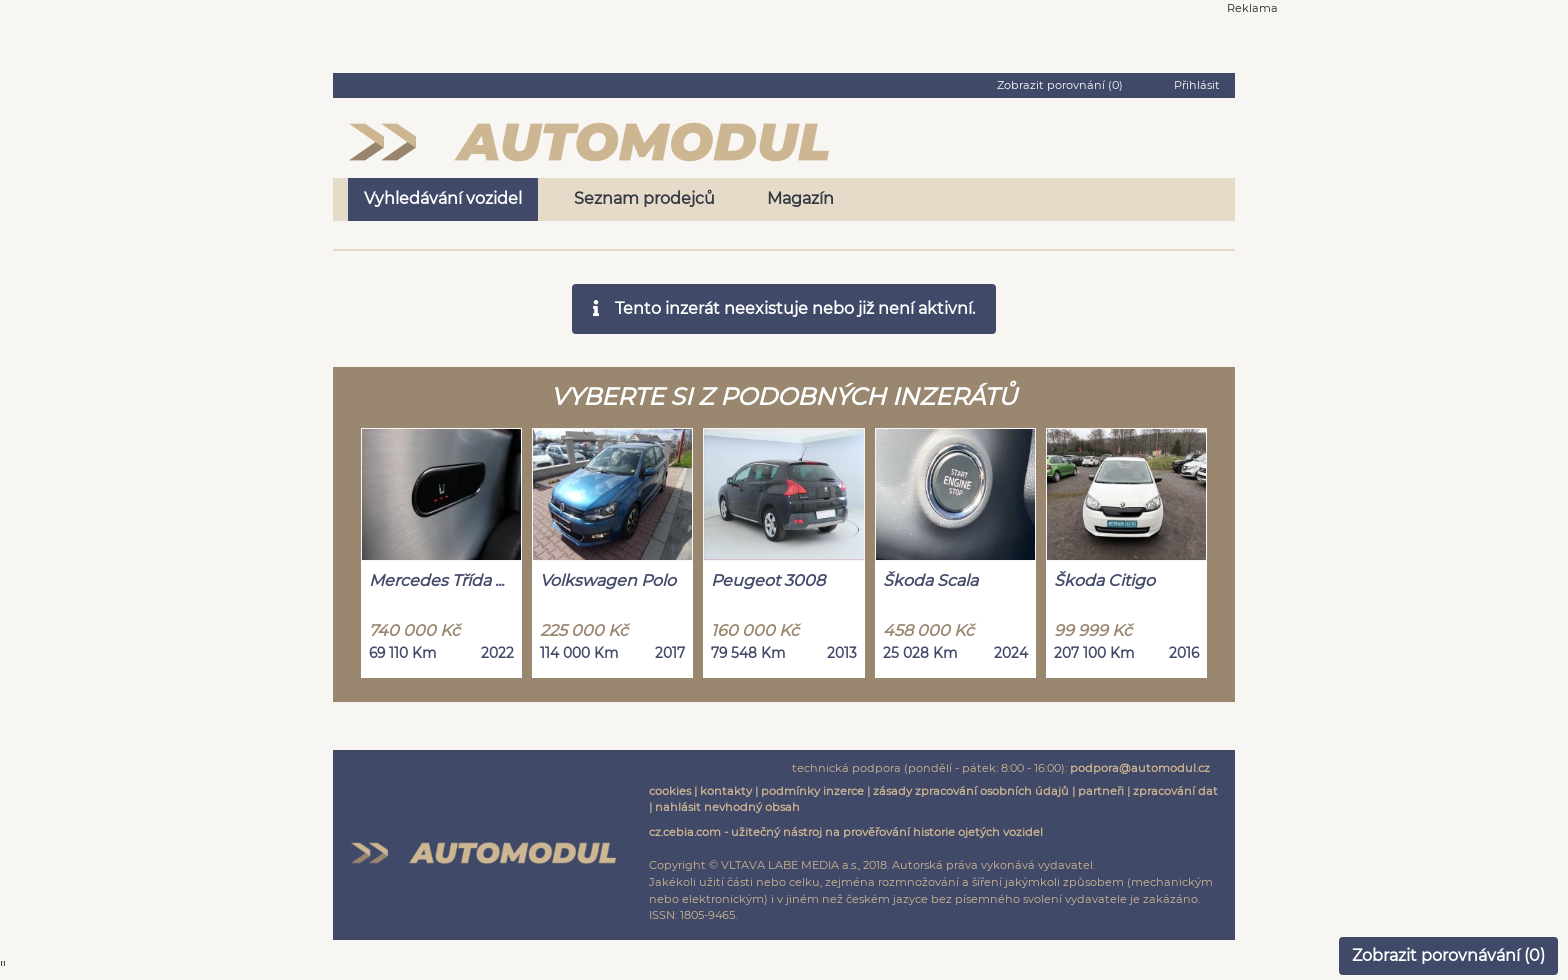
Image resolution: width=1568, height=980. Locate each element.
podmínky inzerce (812, 791)
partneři (1101, 791)
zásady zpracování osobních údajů (971, 791)
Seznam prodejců (644, 198)
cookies (670, 791)
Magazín (800, 198)
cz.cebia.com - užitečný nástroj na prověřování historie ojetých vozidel (846, 832)
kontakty (726, 791)
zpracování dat (1175, 791)
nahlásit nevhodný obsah (727, 807)
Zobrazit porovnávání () (1448, 955)
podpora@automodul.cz (1140, 768)
